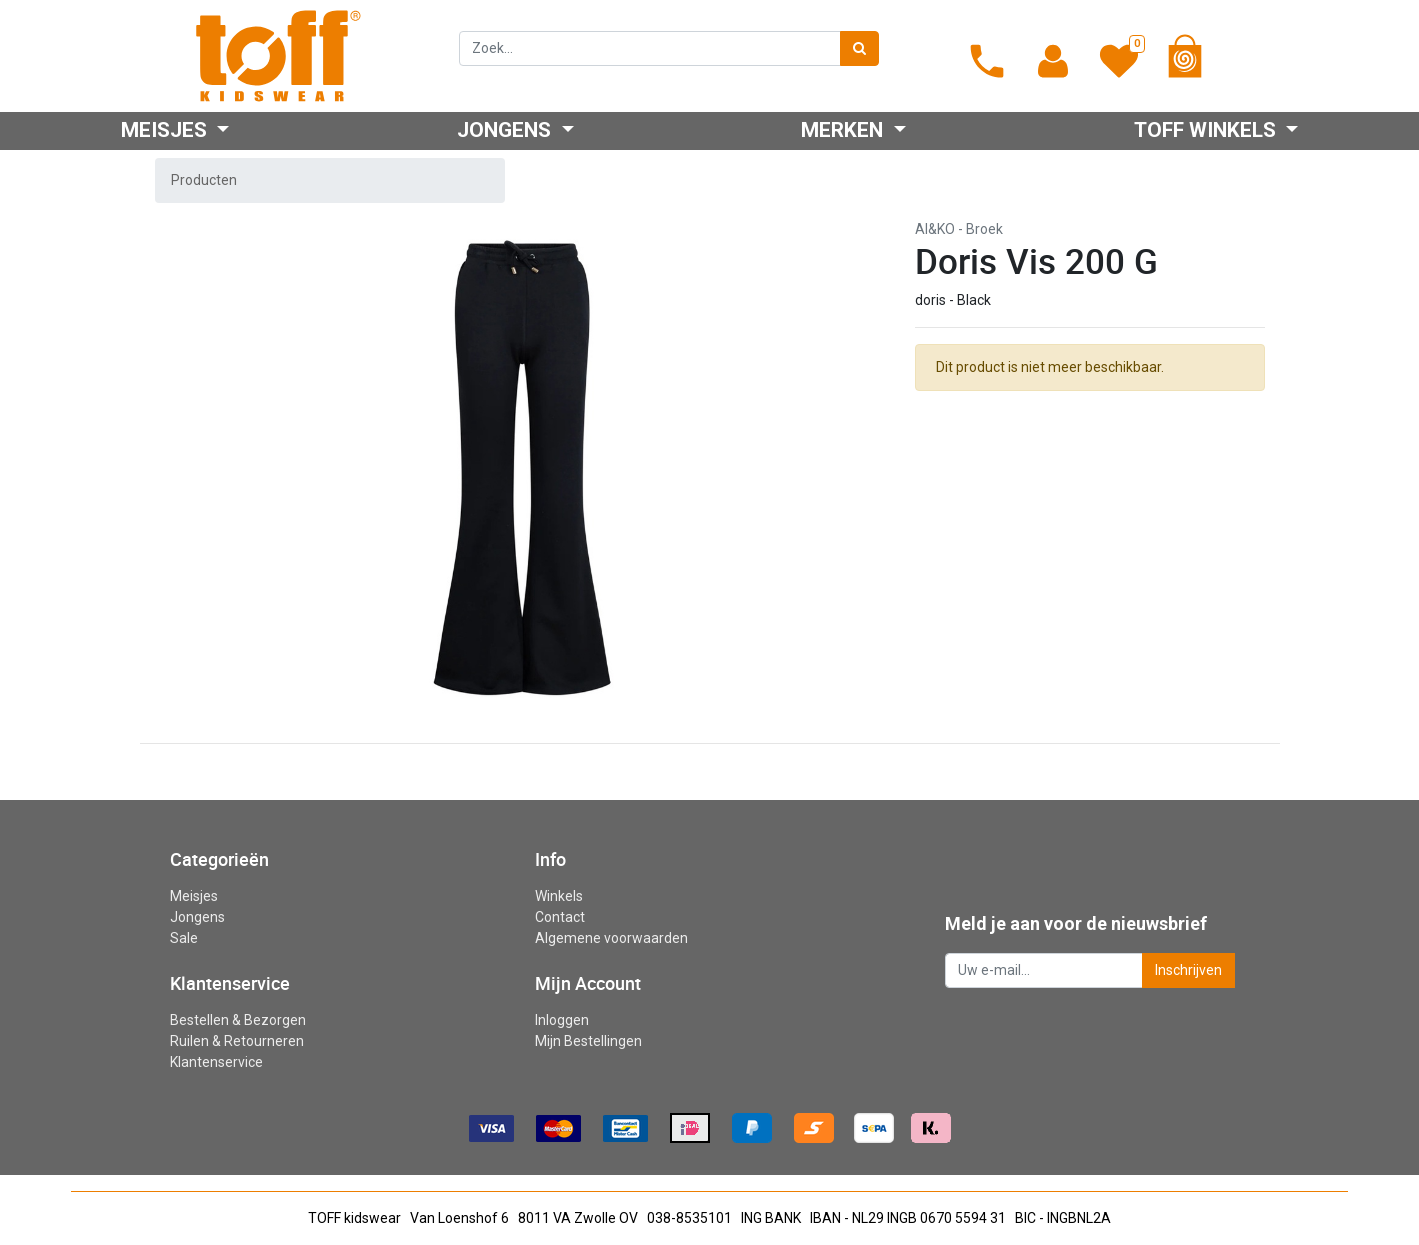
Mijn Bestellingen (588, 1041)
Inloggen (562, 1020)
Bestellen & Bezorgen (238, 1020)
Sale (184, 938)
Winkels (559, 896)
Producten (204, 180)
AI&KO (935, 229)
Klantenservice (216, 1062)
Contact (560, 917)
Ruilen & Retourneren (237, 1041)
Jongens (197, 917)
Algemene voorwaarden (611, 938)
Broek (984, 229)
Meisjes (194, 896)
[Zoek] (859, 48)
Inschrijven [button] (1188, 970)
